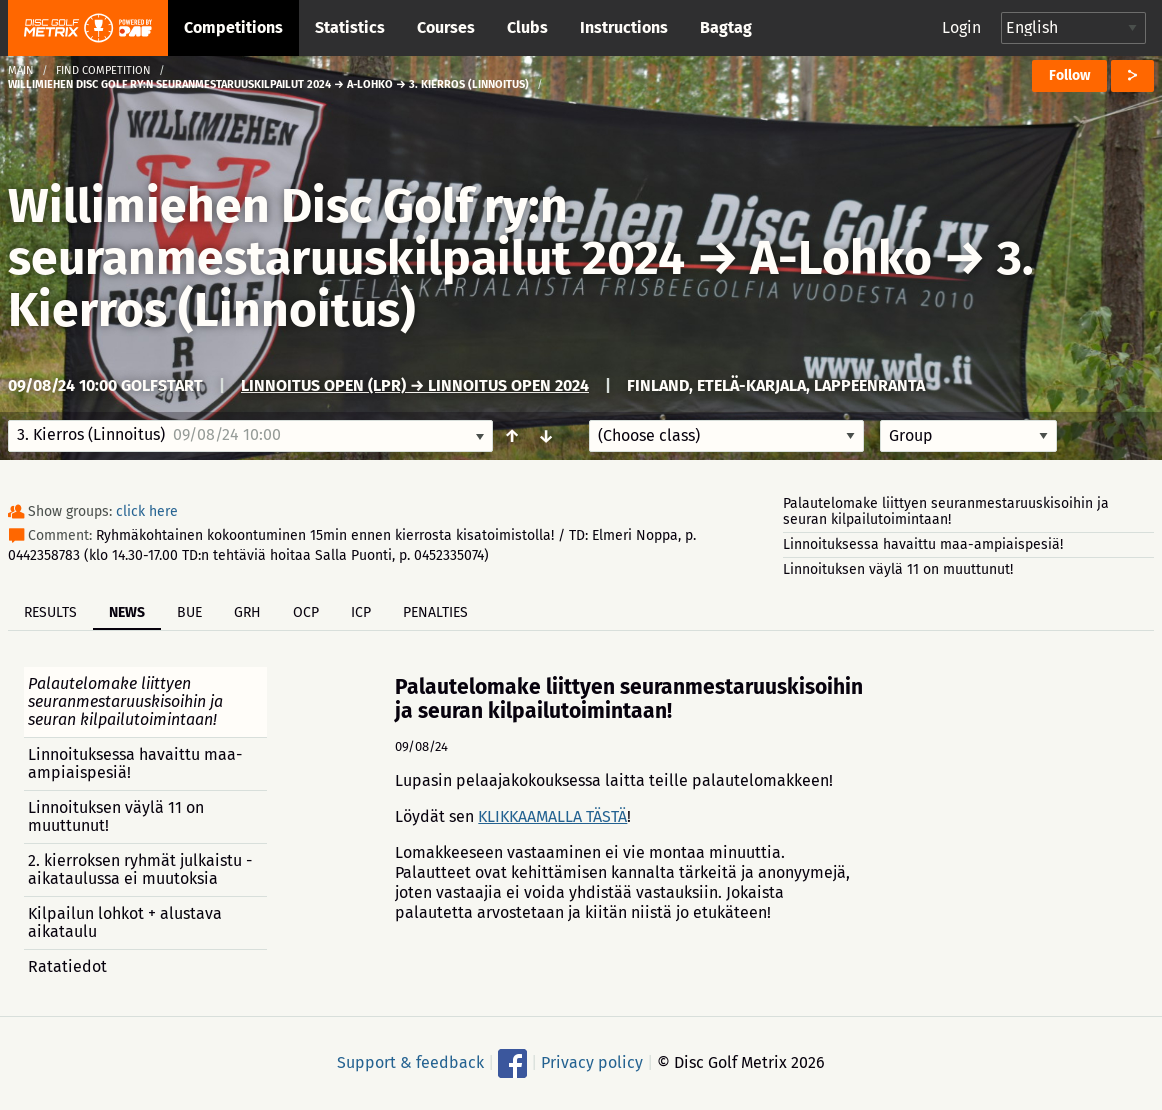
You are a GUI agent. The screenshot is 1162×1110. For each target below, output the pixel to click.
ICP (361, 612)
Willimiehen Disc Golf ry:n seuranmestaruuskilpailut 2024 (346, 232)
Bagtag (726, 27)
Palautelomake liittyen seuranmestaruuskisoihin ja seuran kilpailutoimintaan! (946, 511)
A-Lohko (841, 258)
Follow (1069, 75)
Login (961, 27)
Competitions (233, 27)
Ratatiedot (67, 966)
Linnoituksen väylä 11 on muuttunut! (898, 569)
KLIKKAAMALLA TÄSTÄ (552, 816)
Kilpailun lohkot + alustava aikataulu (125, 922)
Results (50, 612)
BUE (189, 612)
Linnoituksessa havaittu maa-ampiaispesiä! (923, 544)
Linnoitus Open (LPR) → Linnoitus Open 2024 (415, 385)
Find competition (103, 70)
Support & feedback (410, 1062)
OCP (306, 612)
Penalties (435, 612)
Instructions (624, 27)
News (127, 612)
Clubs (527, 27)
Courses (446, 27)
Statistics (350, 27)
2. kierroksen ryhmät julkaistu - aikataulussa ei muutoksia (140, 869)
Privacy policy (592, 1062)
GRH (247, 612)
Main (21, 70)
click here (147, 511)
